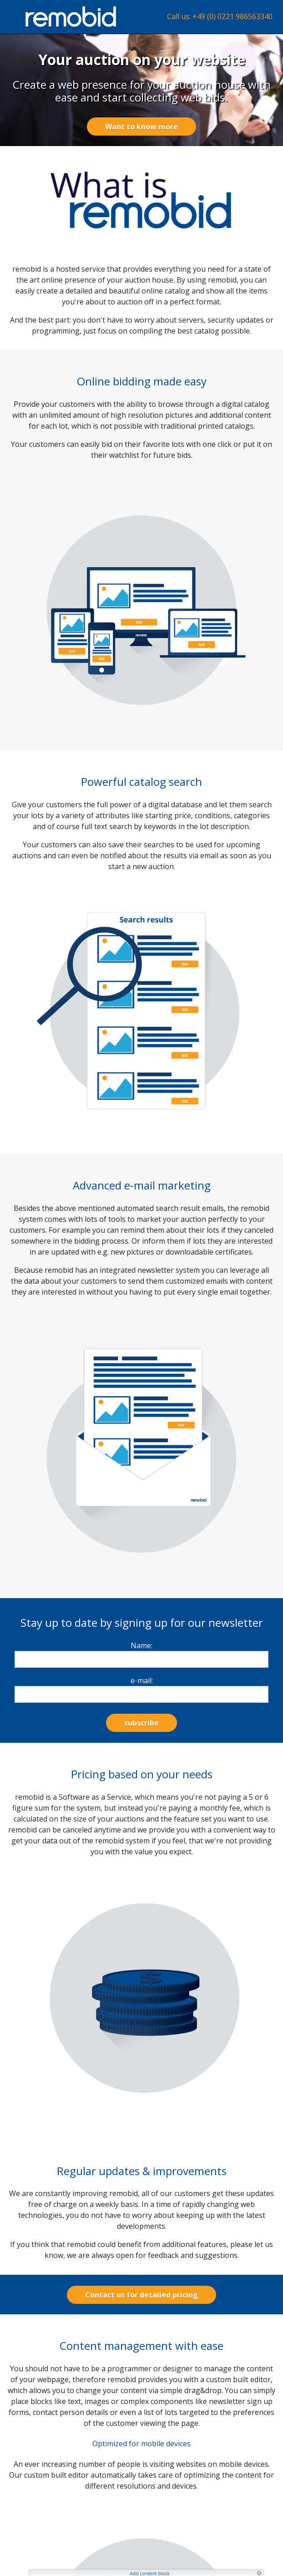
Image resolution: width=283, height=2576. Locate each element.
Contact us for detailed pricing (141, 2295)
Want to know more (141, 126)
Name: (141, 1645)
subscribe (141, 1723)
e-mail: (142, 1680)
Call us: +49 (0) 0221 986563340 (220, 16)
